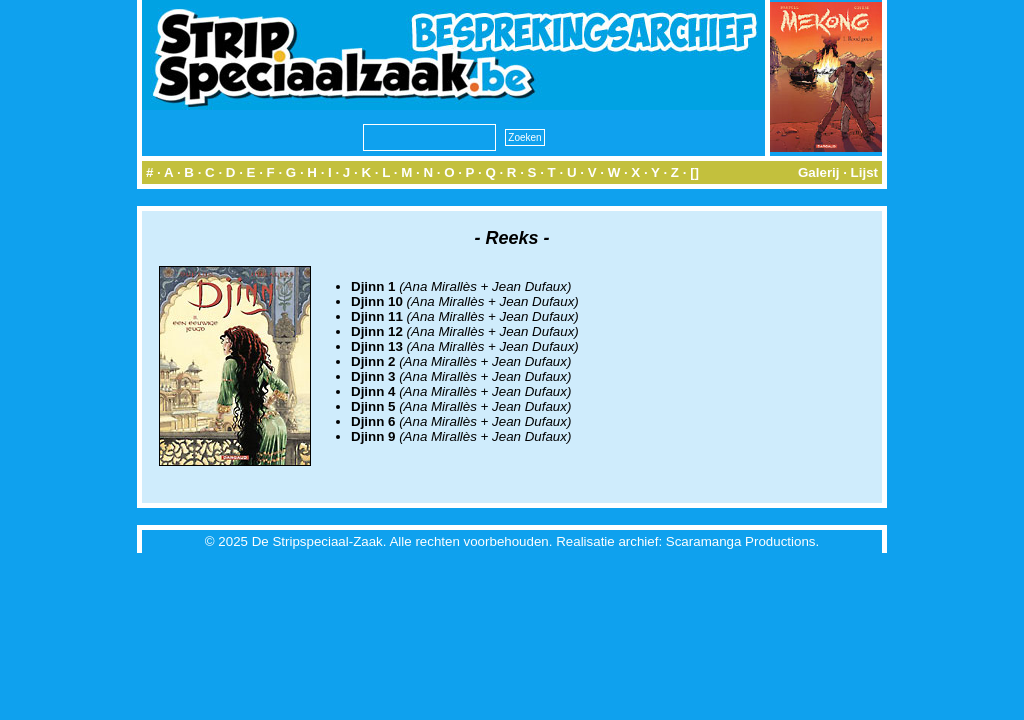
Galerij (819, 172)
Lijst (864, 172)
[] (694, 172)
